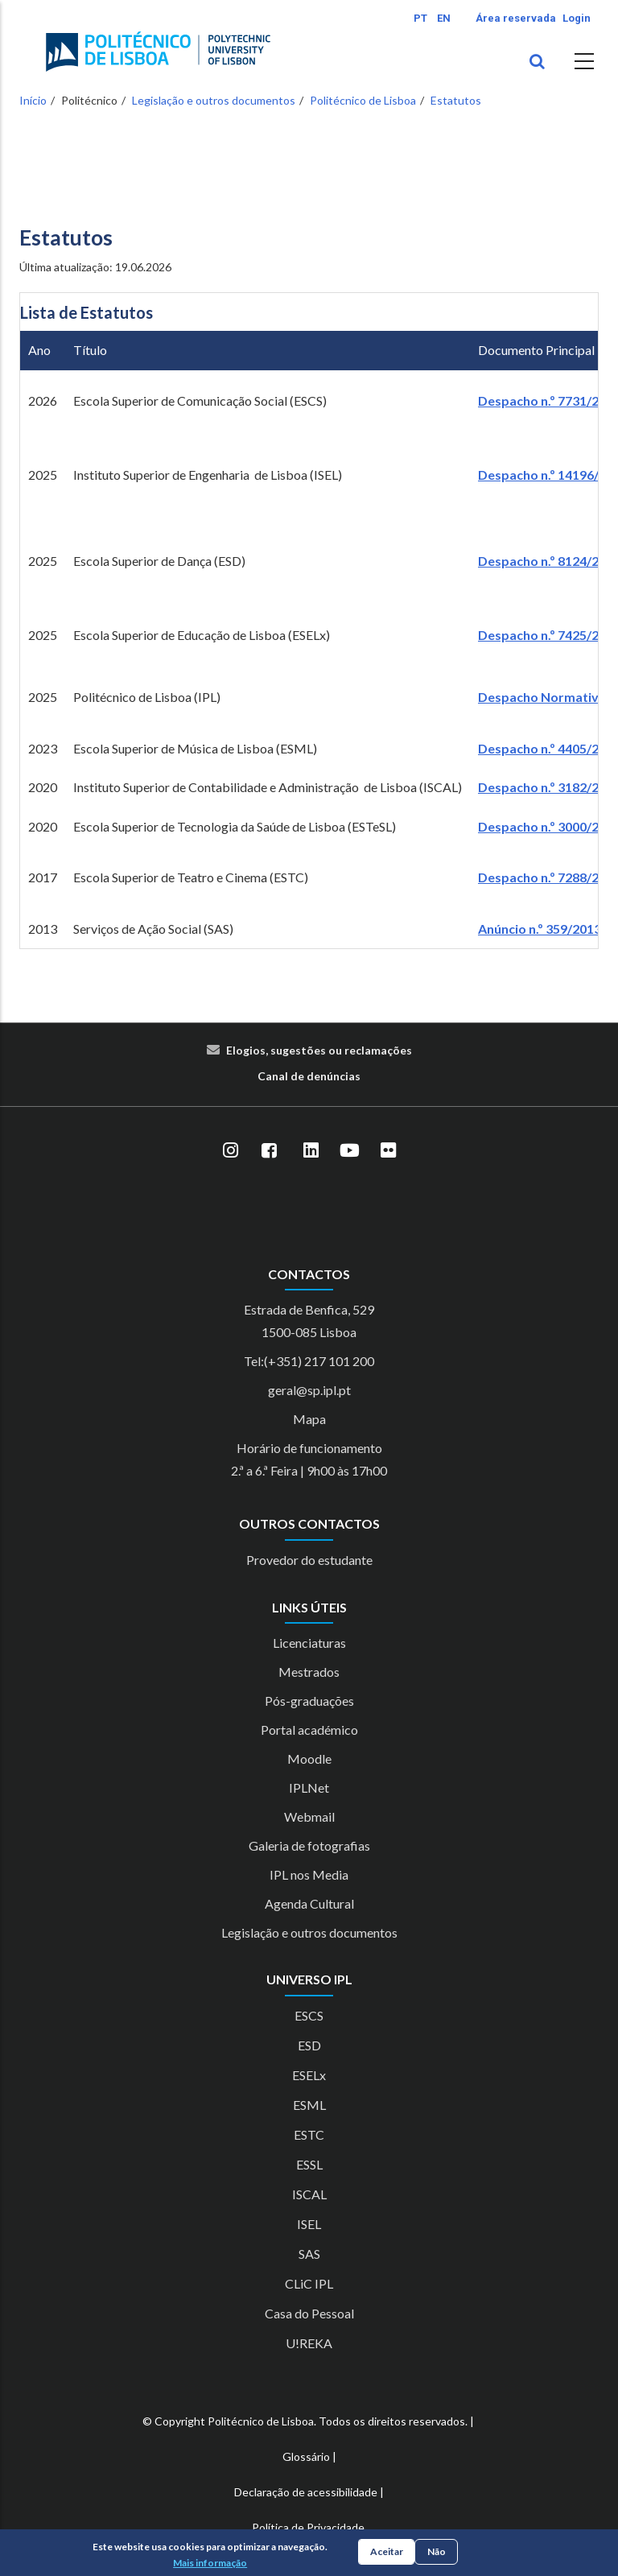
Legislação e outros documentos (213, 100)
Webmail (309, 1816)
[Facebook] (268, 1150)
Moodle (309, 1758)
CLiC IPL (309, 2283)
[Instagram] (230, 1150)
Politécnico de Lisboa (363, 100)
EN (444, 18)
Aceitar (386, 2551)
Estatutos (456, 100)
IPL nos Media (309, 1874)
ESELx (309, 2075)
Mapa (309, 1418)
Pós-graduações (309, 1700)
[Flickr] (388, 1150)
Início (33, 100)
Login (576, 18)
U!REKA (309, 2343)
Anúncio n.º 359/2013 (539, 928)
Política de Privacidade (308, 2527)
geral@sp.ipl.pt (309, 1389)
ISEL (309, 2223)
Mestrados (309, 1671)
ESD (309, 2045)
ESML (309, 2104)
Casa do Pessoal (309, 2313)
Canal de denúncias (309, 1076)
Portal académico (309, 1729)
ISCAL (309, 2194)
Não (436, 2551)
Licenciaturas (309, 1642)
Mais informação (210, 2563)
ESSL (309, 2164)
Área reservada (516, 18)
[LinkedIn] (310, 1150)
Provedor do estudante (309, 1559)
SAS (309, 2253)
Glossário (306, 2456)
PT (420, 18)
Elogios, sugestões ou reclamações (319, 1050)
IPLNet (309, 1787)
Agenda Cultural (309, 1903)
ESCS (309, 2015)
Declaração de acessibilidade (305, 2492)
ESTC (309, 2134)
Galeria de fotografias (309, 1845)
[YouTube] (349, 1150)
